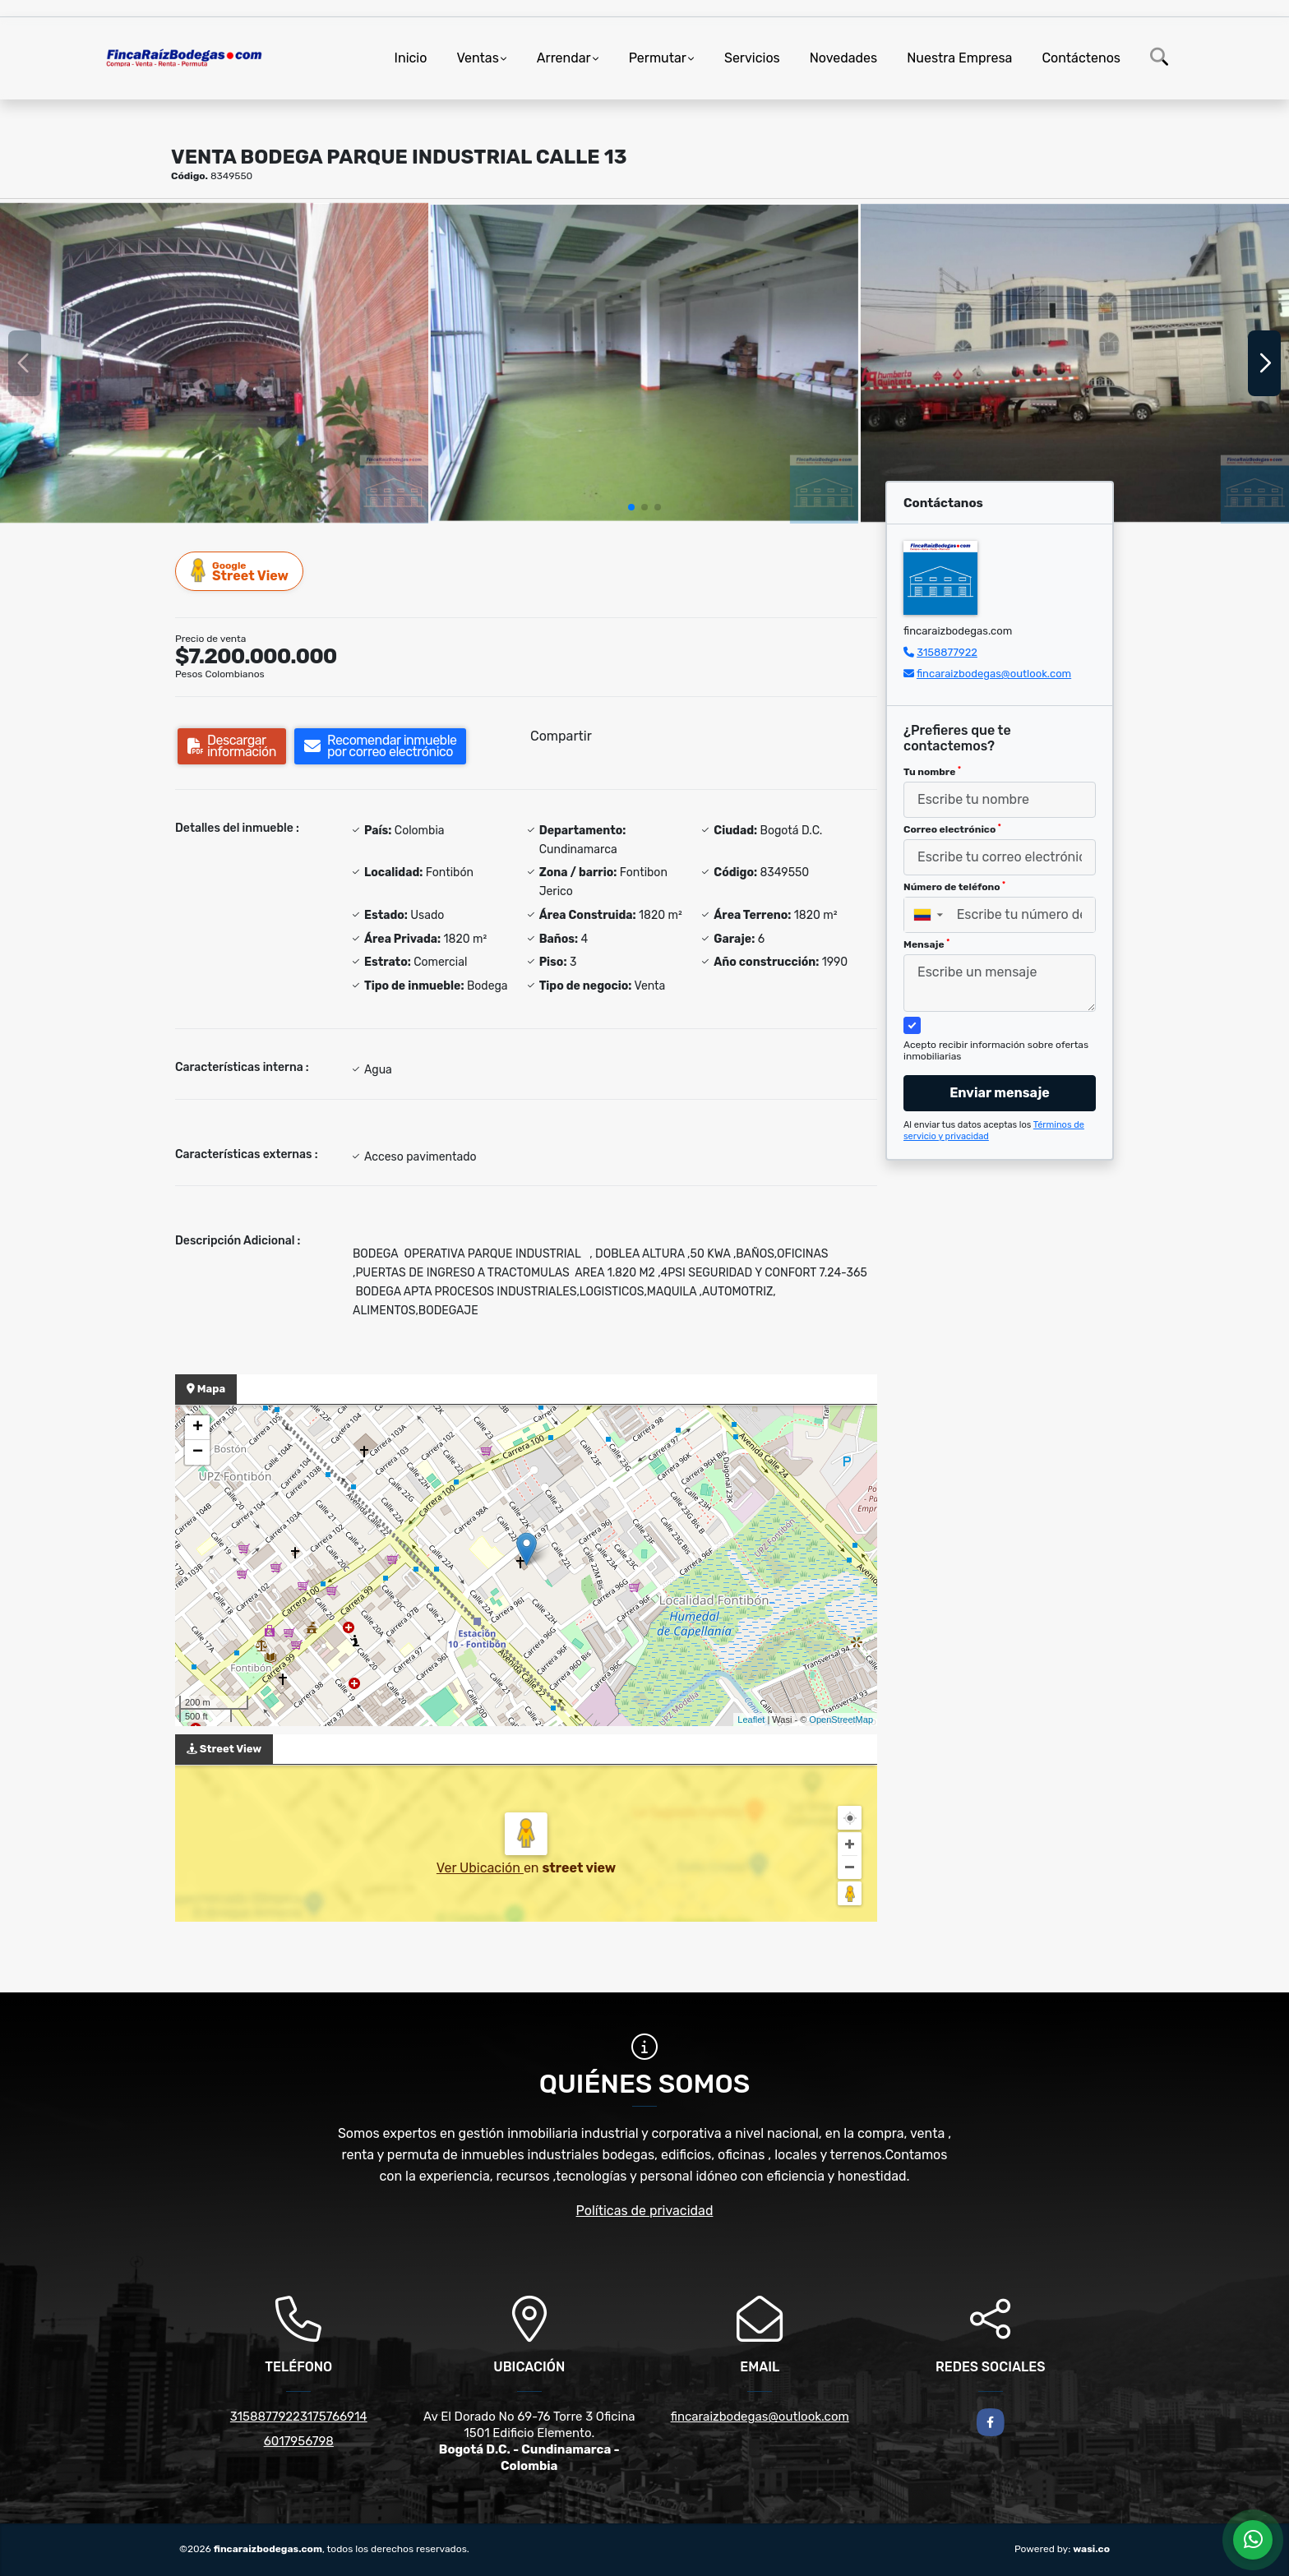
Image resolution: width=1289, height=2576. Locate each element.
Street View (240, 571)
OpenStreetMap (841, 1719)
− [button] (197, 1452)
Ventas (477, 58)
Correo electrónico (952, 829)
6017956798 (299, 2441)
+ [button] (197, 1427)
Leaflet (751, 1719)
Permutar (657, 58)
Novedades (844, 58)
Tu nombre (932, 771)
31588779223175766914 (298, 2416)
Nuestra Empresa (959, 58)
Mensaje (926, 944)
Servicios (752, 58)
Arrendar (564, 58)
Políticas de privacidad (645, 2210)
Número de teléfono (954, 886)
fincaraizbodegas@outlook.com (994, 673)
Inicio (411, 58)
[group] (214, 362)
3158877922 (947, 652)
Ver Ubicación (480, 1868)
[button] (631, 507)
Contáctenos (1081, 58)
